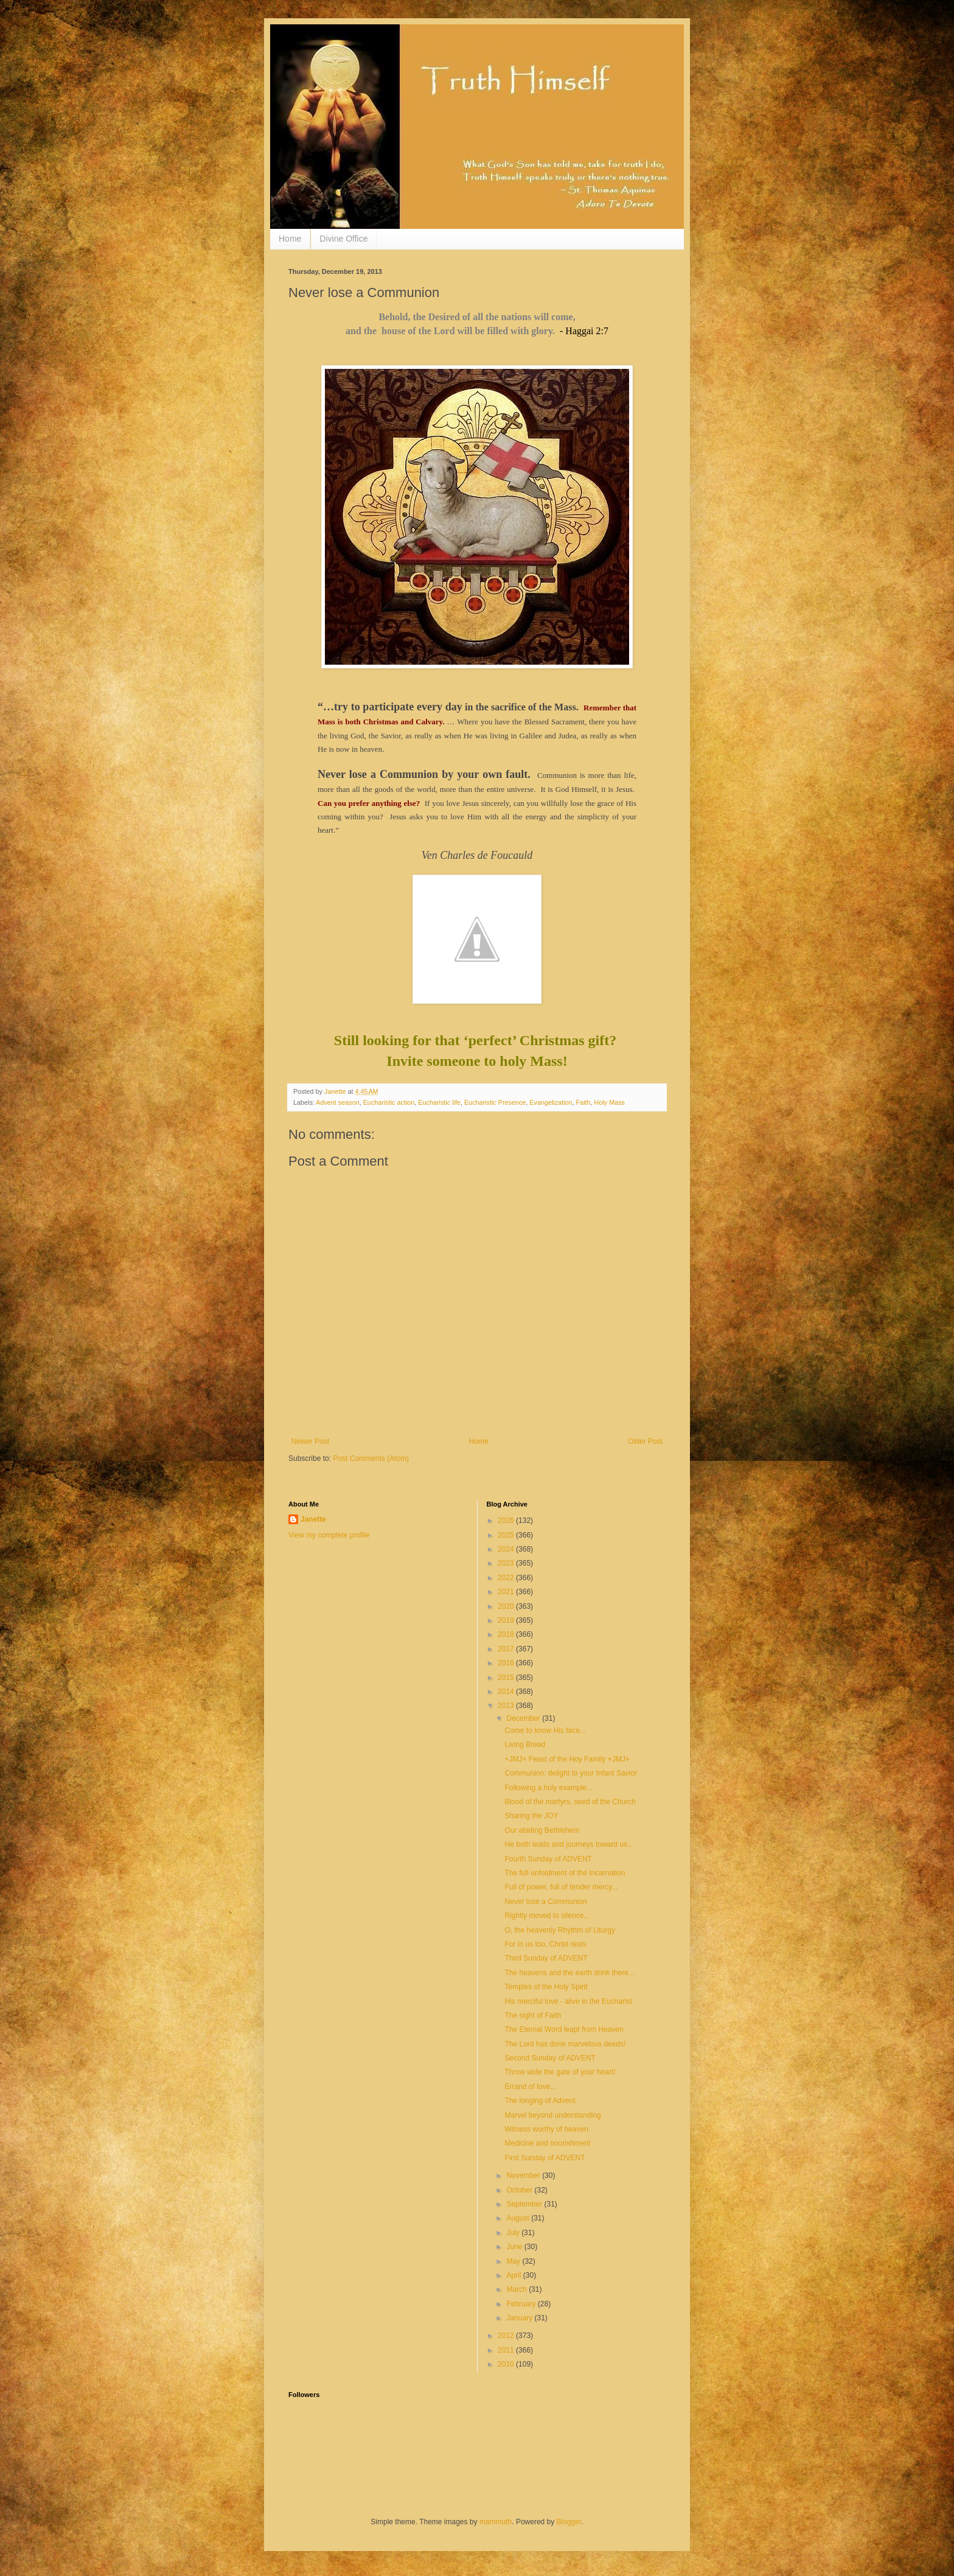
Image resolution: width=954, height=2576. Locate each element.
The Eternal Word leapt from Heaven (563, 2029)
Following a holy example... (548, 1787)
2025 (507, 1535)
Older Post (645, 1441)
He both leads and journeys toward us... (568, 1844)
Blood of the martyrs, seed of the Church (569, 1801)
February (521, 2304)
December (524, 1718)
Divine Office (343, 238)
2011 (507, 2350)
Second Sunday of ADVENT (549, 2058)
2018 (507, 1634)
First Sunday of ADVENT (544, 2158)
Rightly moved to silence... (547, 1915)
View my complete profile (328, 1535)
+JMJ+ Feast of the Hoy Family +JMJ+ (566, 1759)
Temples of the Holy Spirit (545, 1987)
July (513, 2232)
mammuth (495, 2522)
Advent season (337, 1102)
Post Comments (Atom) (371, 1458)
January (520, 2318)
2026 (507, 1520)
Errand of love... (530, 2086)
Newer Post (310, 1441)
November (524, 2175)
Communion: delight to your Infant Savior (570, 1773)
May (514, 2261)
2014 (507, 1691)
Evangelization (550, 1102)
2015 (507, 1677)
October (520, 2190)
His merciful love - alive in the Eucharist (568, 2001)
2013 (507, 1705)
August (518, 2218)
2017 (507, 1649)
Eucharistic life (439, 1102)
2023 (507, 1563)
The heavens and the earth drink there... (569, 1973)
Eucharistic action (389, 1102)
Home (290, 238)
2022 (507, 1577)
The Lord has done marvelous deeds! (564, 2044)
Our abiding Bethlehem (541, 1830)
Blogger (569, 2522)
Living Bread (524, 1744)
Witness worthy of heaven (546, 2129)
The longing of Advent (539, 2100)
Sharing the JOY (531, 1815)
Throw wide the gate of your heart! (559, 2072)
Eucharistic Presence (495, 1102)
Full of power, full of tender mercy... (561, 1887)
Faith (583, 1102)
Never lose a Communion (545, 1901)
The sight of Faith (532, 2015)
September (525, 2204)
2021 (507, 1591)
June (515, 2246)
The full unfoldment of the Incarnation (564, 1873)
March (517, 2289)
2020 (507, 1606)
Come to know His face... (544, 1730)
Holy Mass (609, 1102)
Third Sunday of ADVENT (545, 1958)
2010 (507, 2364)
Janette (313, 1519)
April (514, 2275)
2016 (507, 1663)
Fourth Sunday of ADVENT (547, 1859)
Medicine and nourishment (547, 2143)
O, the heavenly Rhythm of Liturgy (559, 1930)
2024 (507, 1549)
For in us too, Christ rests (545, 1944)
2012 (507, 2335)
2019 (507, 1620)
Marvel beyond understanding (552, 2115)
